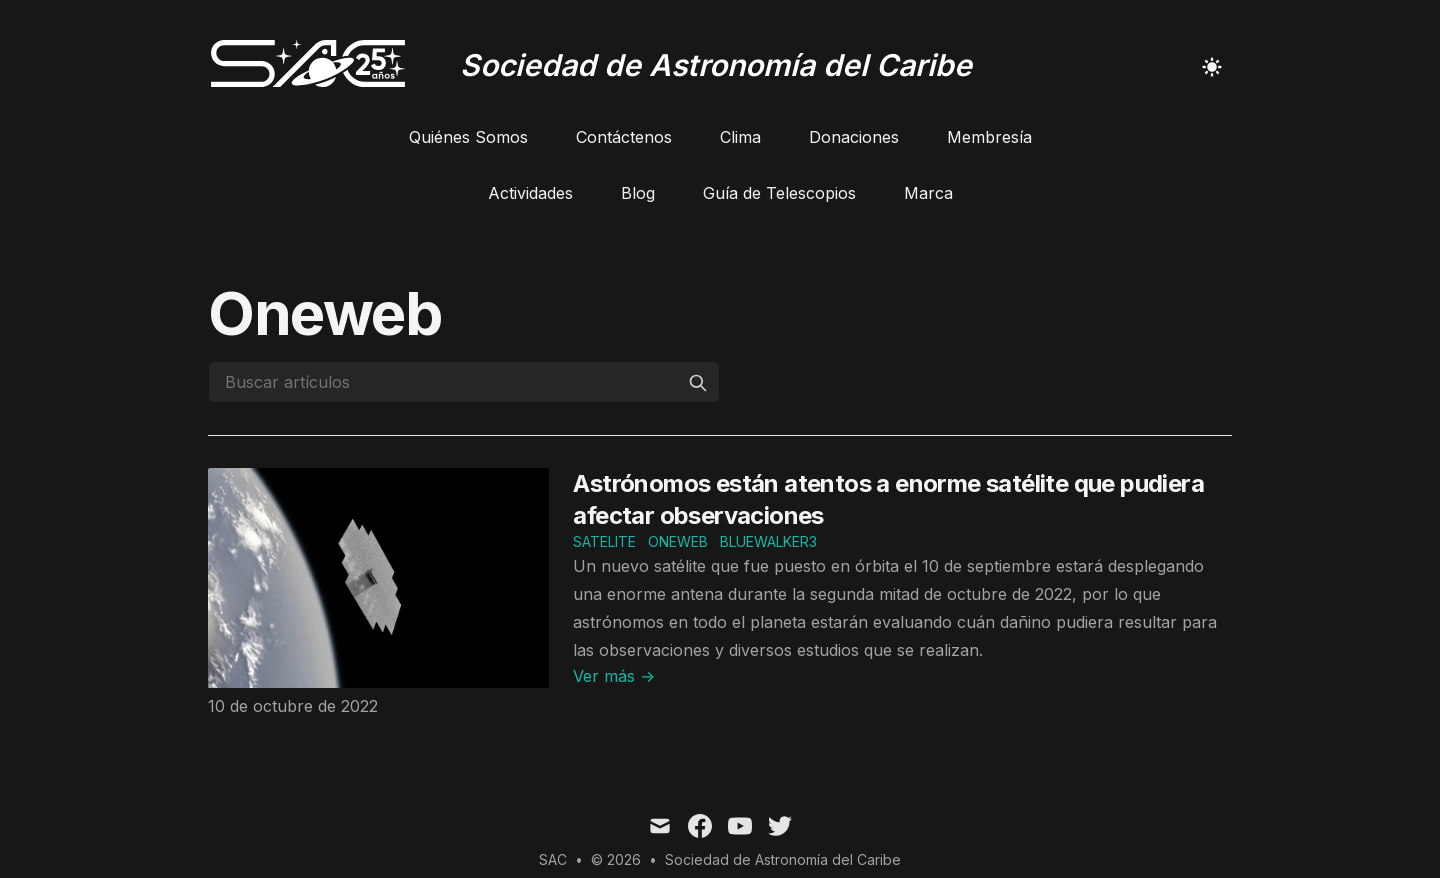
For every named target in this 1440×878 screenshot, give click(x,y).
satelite (604, 541)
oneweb (678, 541)
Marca (928, 193)
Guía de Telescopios (779, 193)
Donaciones (854, 137)
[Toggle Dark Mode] (1212, 67)
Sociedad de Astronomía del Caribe (783, 859)
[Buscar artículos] (464, 382)
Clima (740, 137)
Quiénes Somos (468, 137)
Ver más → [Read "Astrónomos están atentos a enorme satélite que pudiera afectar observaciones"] (614, 676)
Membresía (989, 137)
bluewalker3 (768, 541)
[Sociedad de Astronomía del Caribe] (590, 66)
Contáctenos (624, 137)
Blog (638, 193)
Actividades (530, 193)
